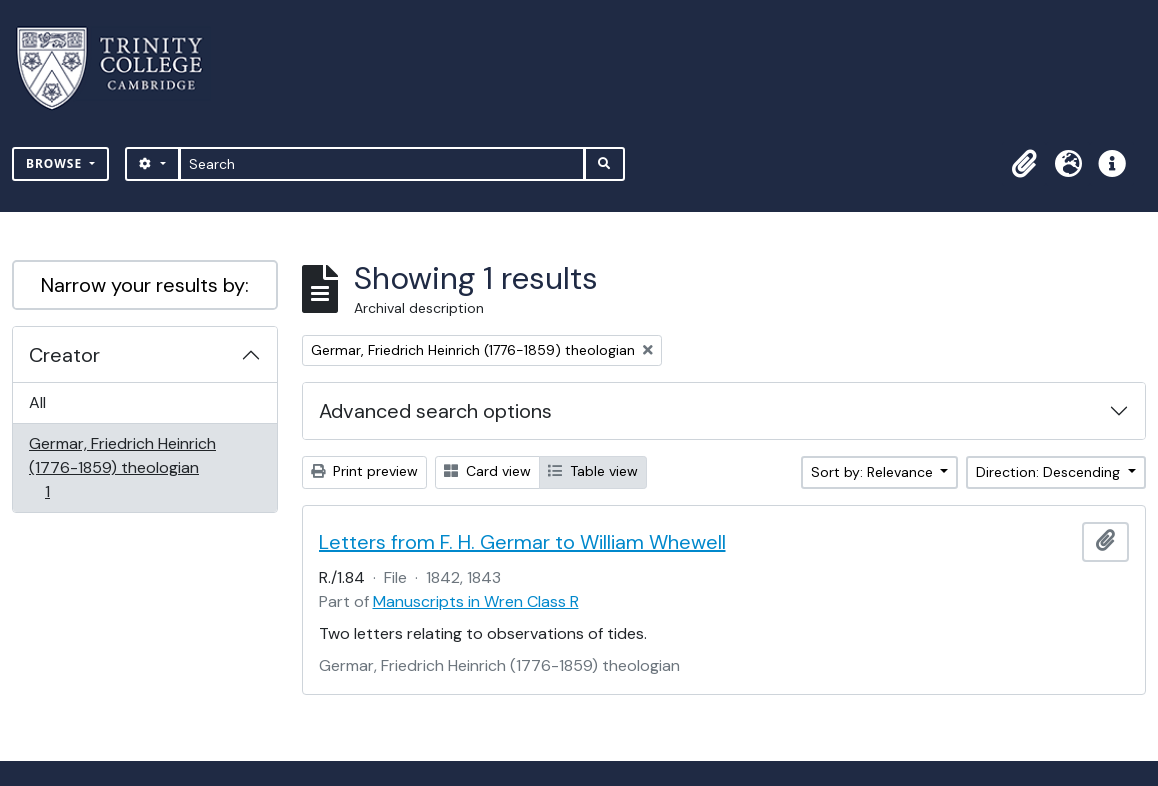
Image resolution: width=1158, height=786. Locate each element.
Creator (64, 355)
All (37, 402)
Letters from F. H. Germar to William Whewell (522, 542)
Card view (487, 471)
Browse (56, 163)
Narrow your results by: (145, 285)
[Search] (382, 164)
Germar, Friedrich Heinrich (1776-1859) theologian (122, 467)
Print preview (364, 471)
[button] (1024, 164)
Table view (593, 471)
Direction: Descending (1050, 472)
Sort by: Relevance (874, 472)
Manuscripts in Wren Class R (476, 601)
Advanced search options (435, 411)
